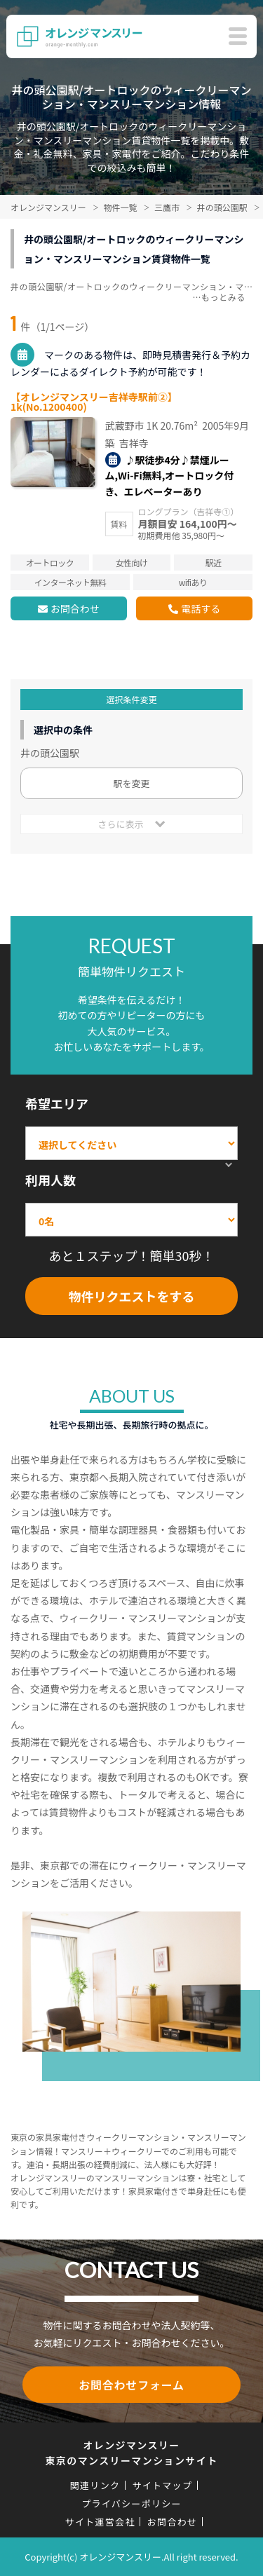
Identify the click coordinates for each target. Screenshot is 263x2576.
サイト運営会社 (100, 2521)
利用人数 (50, 1180)
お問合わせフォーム (131, 2384)
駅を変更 (131, 783)
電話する (200, 608)
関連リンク (95, 2485)
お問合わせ (75, 608)
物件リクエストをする (132, 1296)
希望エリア (56, 1103)
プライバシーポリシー (131, 2503)
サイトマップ (162, 2485)
